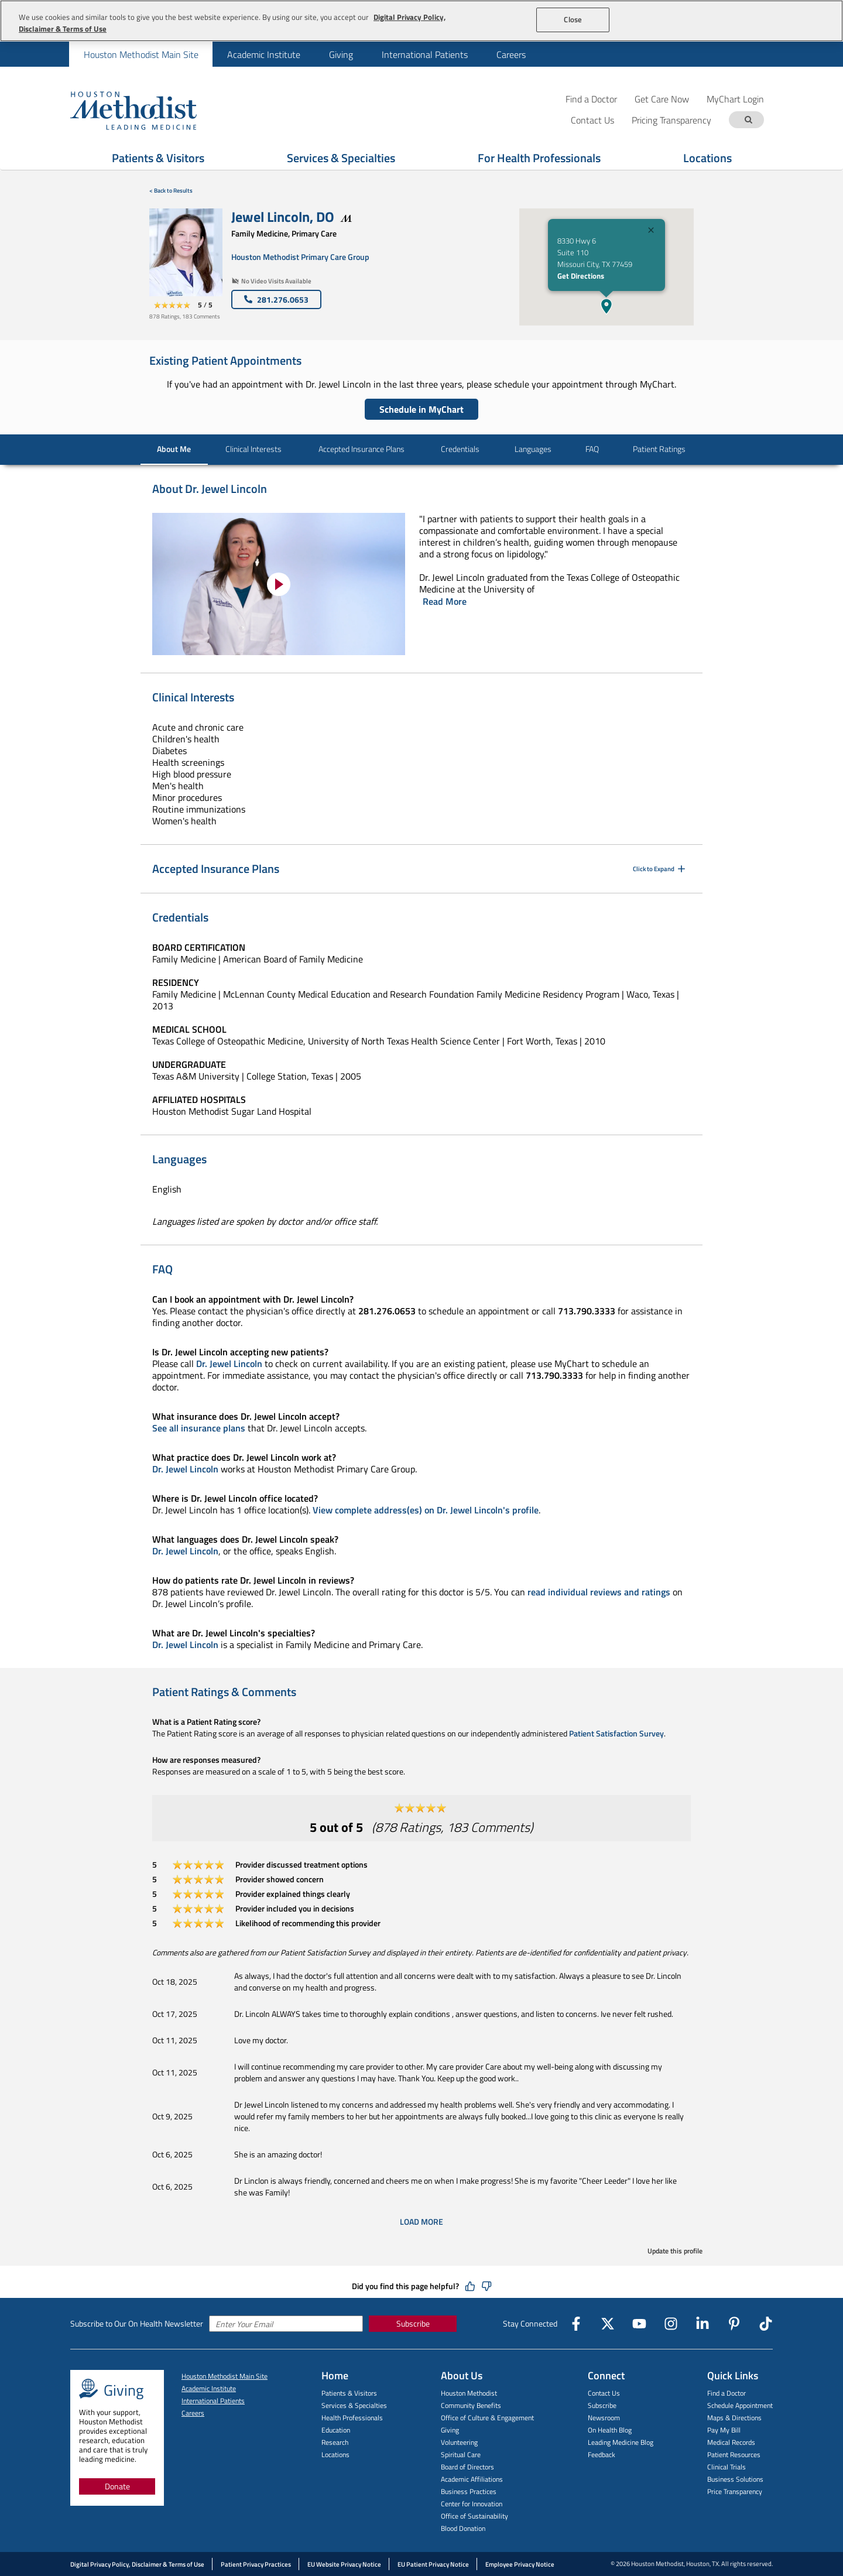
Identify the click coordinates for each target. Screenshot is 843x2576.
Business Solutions (735, 2479)
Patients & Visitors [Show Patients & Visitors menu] (158, 158)
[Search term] (748, 119)
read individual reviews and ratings (598, 1592)
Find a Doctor (591, 98)
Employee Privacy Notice (519, 2564)
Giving (341, 54)
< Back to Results (171, 190)
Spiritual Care (461, 2454)
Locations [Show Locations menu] (707, 158)
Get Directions (580, 276)
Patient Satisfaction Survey (616, 1733)
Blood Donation (463, 2528)
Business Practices (468, 2491)
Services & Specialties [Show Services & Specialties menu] (341, 158)
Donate (117, 2486)
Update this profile (674, 2250)
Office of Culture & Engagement (487, 2417)
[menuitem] (141, 54)
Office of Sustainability (474, 2516)
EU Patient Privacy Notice (433, 2564)
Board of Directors (467, 2466)
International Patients (425, 54)
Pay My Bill (724, 2429)
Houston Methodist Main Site (141, 54)
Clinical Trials (726, 2466)
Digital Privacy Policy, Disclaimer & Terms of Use (137, 2564)
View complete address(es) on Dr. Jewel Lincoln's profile (426, 1510)
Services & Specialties (354, 2405)
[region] (421, 21)
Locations (335, 2454)
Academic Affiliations (472, 2479)
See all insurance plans (198, 1428)
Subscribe (413, 2323)
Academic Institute (263, 54)
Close (573, 19)
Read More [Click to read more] (445, 601)
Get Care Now (662, 98)
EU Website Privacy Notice (344, 2564)
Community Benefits (471, 2405)
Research (334, 2442)
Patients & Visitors (349, 2393)
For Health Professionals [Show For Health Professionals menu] (539, 158)
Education (335, 2429)
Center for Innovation (471, 2503)
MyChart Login (735, 98)
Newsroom (604, 2417)
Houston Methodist (469, 2393)
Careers (511, 54)
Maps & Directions (734, 2417)
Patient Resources (733, 2454)
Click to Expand (660, 869)
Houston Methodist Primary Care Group (300, 257)
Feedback (601, 2454)
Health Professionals (352, 2417)
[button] (606, 306)
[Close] (651, 231)
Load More (421, 2222)
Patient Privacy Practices (256, 2564)
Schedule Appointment (740, 2405)
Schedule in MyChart (421, 409)
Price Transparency (734, 2491)
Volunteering (459, 2442)
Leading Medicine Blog (620, 2442)
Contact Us (604, 2393)
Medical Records (731, 2442)
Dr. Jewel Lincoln (229, 1363)
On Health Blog (610, 2429)
